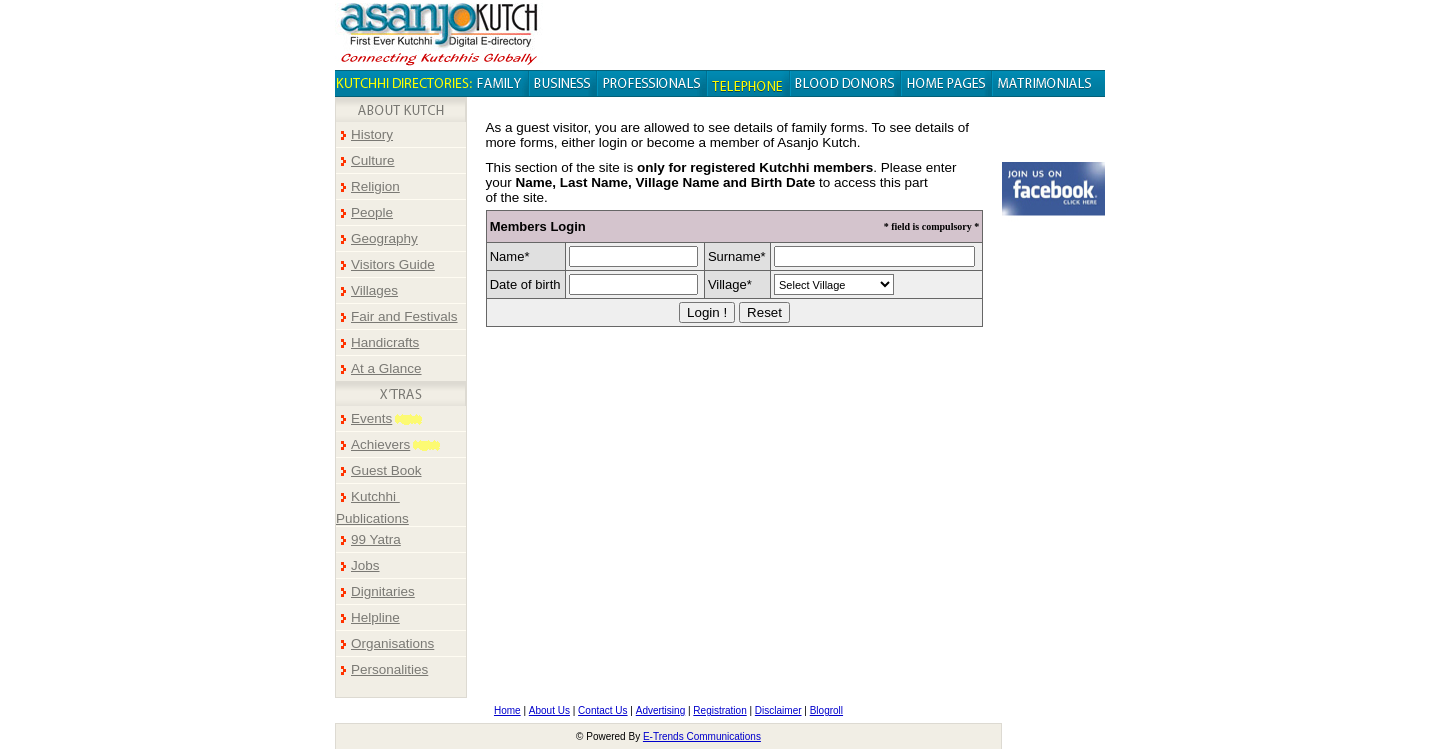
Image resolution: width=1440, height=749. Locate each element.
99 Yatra (376, 539)
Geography (384, 238)
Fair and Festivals (404, 316)
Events (371, 418)
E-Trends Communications (702, 736)
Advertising (660, 710)
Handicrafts (385, 342)
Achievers (380, 444)
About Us (549, 710)
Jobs (365, 565)
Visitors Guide (393, 264)
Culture (373, 160)
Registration (719, 710)
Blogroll (826, 710)
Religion (375, 186)
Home (507, 710)
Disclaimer (778, 710)
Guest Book (386, 470)
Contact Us (602, 710)
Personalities (389, 669)
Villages (374, 290)
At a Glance (386, 368)
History (372, 134)
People (372, 212)
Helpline (375, 617)
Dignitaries (383, 591)
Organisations (392, 643)
